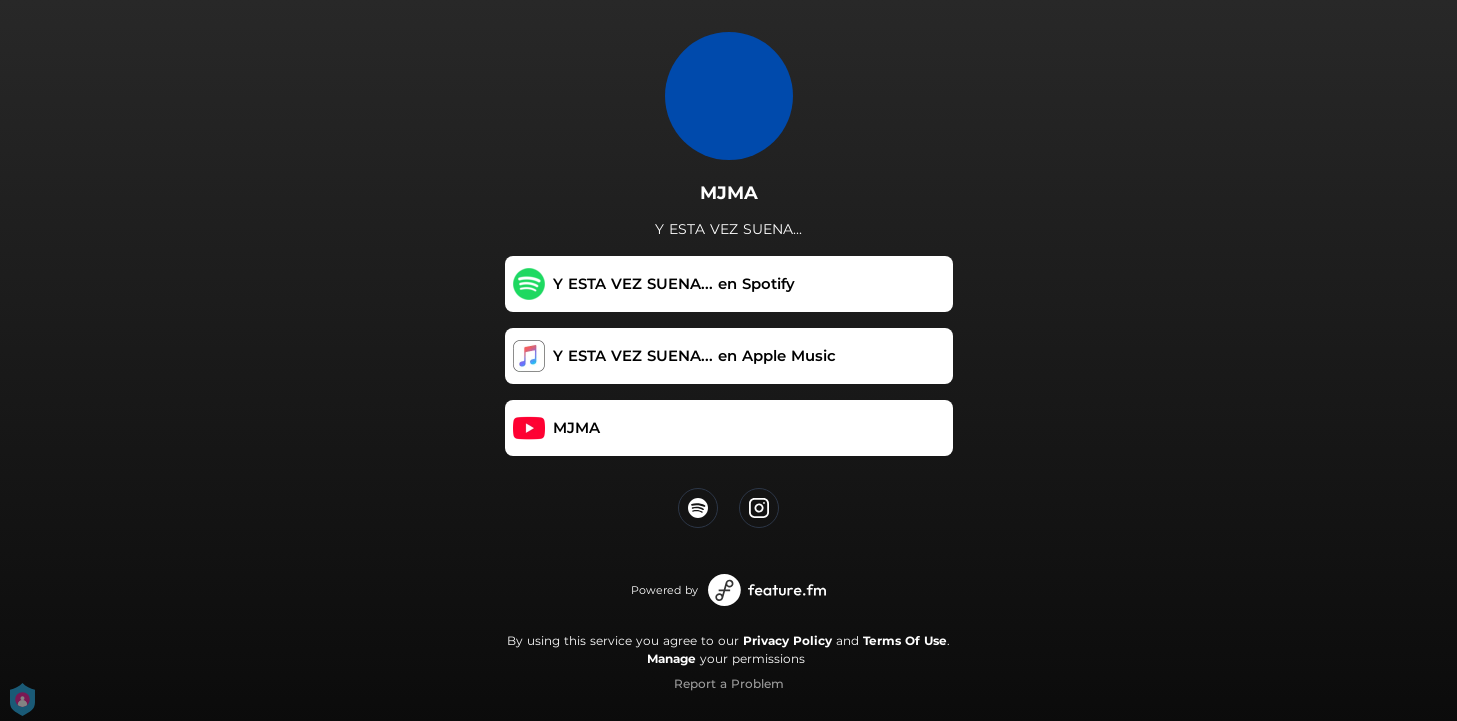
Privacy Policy (787, 640)
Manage (671, 658)
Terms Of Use (905, 640)
